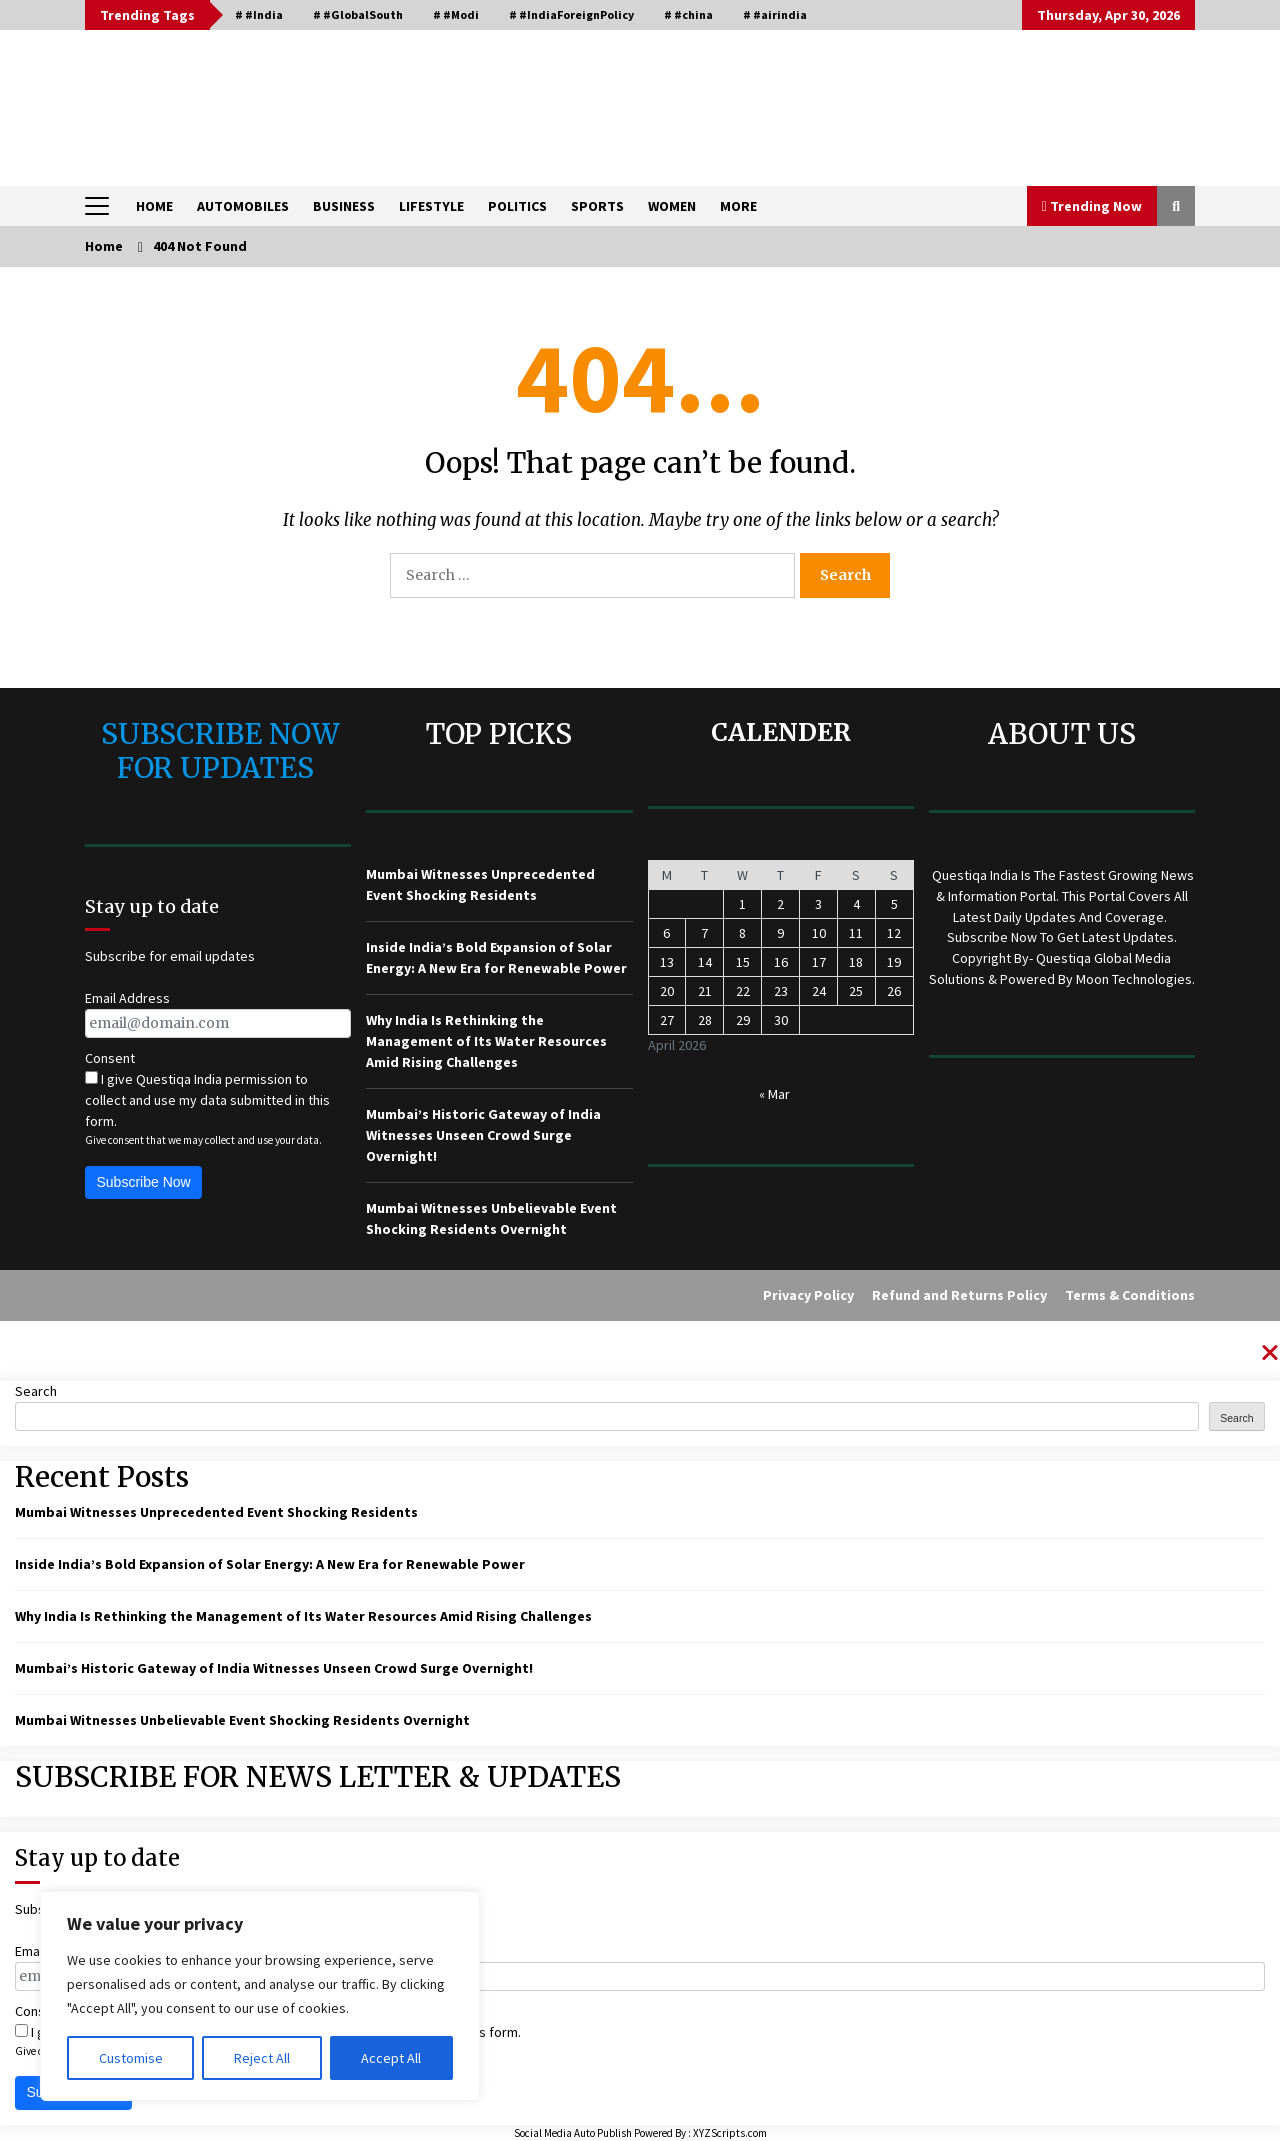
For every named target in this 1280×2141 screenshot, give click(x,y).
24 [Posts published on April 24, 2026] (819, 991)
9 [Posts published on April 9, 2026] (780, 933)
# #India (259, 14)
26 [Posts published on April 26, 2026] (894, 991)
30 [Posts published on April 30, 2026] (781, 1020)
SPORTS (597, 206)
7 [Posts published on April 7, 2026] (704, 933)
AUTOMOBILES (243, 206)
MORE (738, 206)
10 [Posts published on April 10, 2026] (819, 933)
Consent (110, 1058)
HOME (154, 206)
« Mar (774, 1094)
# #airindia (775, 14)
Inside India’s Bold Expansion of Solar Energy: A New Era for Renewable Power (270, 1564)
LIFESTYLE (431, 206)
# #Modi (456, 14)
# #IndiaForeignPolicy (571, 14)
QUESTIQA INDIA (240, 98)
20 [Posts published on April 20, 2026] (667, 991)
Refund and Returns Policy (959, 1295)
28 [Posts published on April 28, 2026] (705, 1020)
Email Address (127, 998)
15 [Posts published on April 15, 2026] (743, 962)
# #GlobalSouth (358, 14)
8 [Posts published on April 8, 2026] (742, 933)
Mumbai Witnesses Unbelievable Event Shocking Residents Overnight (242, 1720)
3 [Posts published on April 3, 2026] (818, 904)
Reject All (262, 2058)
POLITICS (517, 206)
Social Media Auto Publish (573, 2133)
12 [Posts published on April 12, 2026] (894, 933)
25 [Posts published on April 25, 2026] (856, 991)
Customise (131, 2058)
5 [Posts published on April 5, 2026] (894, 904)
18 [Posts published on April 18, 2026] (856, 962)
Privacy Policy (808, 1295)
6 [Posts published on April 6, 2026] (666, 933)
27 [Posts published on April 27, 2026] (667, 1020)
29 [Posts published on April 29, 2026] (743, 1020)
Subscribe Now (144, 1182)
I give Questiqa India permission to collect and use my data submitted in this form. (207, 1100)
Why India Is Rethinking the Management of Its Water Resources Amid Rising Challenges (486, 1041)
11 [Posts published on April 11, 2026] (856, 933)
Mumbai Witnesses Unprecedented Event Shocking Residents (216, 1512)
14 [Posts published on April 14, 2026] (705, 962)
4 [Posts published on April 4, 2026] (856, 904)
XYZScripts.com (730, 2133)
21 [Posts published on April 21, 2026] (705, 991)
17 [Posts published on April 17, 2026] (819, 962)
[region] (260, 1996)
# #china (688, 14)
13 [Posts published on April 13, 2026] (667, 962)
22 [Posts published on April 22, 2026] (743, 991)
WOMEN (672, 206)
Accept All (391, 2058)
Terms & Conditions (1130, 1295)
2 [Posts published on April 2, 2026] (780, 904)
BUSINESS (344, 206)
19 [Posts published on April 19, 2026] (894, 962)
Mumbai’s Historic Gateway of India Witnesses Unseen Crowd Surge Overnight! (483, 1135)
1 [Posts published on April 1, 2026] (742, 904)
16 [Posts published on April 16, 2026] (781, 962)
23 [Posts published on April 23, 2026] (781, 991)
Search (36, 1391)
